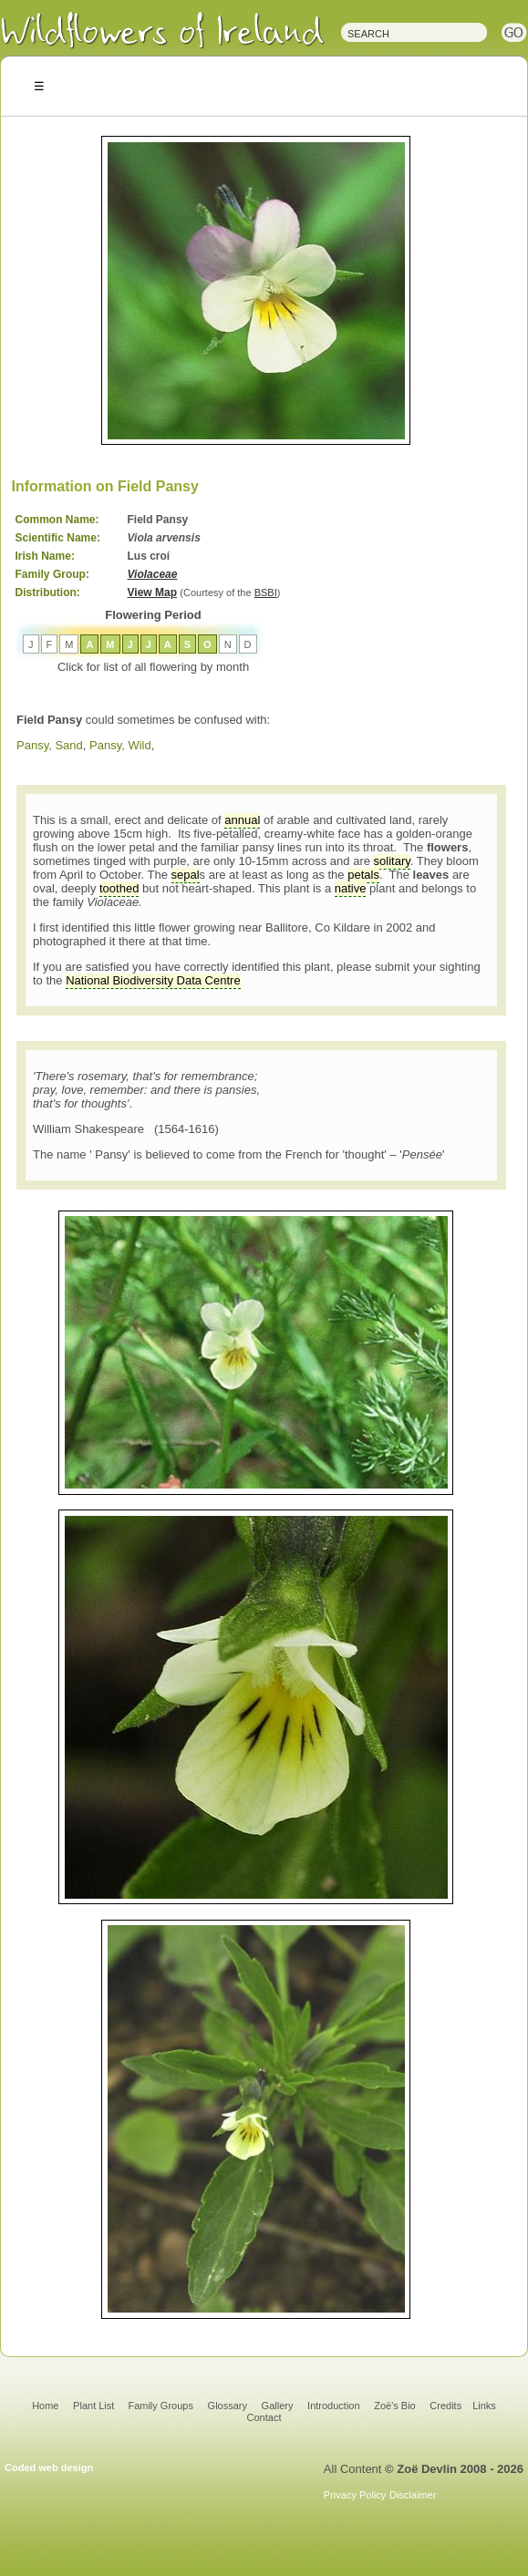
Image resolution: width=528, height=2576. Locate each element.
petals (363, 874)
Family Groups (160, 2405)
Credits (445, 2405)
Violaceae (153, 574)
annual (242, 820)
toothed (119, 888)
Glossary (227, 2405)
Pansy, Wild (120, 745)
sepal (185, 874)
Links (484, 2405)
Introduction (333, 2405)
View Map (152, 592)
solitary (392, 861)
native (351, 888)
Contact (264, 2417)
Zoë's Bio (395, 2405)
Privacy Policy (355, 2494)
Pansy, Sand (49, 745)
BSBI (265, 592)
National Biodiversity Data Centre (153, 980)
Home (45, 2405)
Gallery (278, 2405)
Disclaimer (412, 2494)
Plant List (95, 2405)
